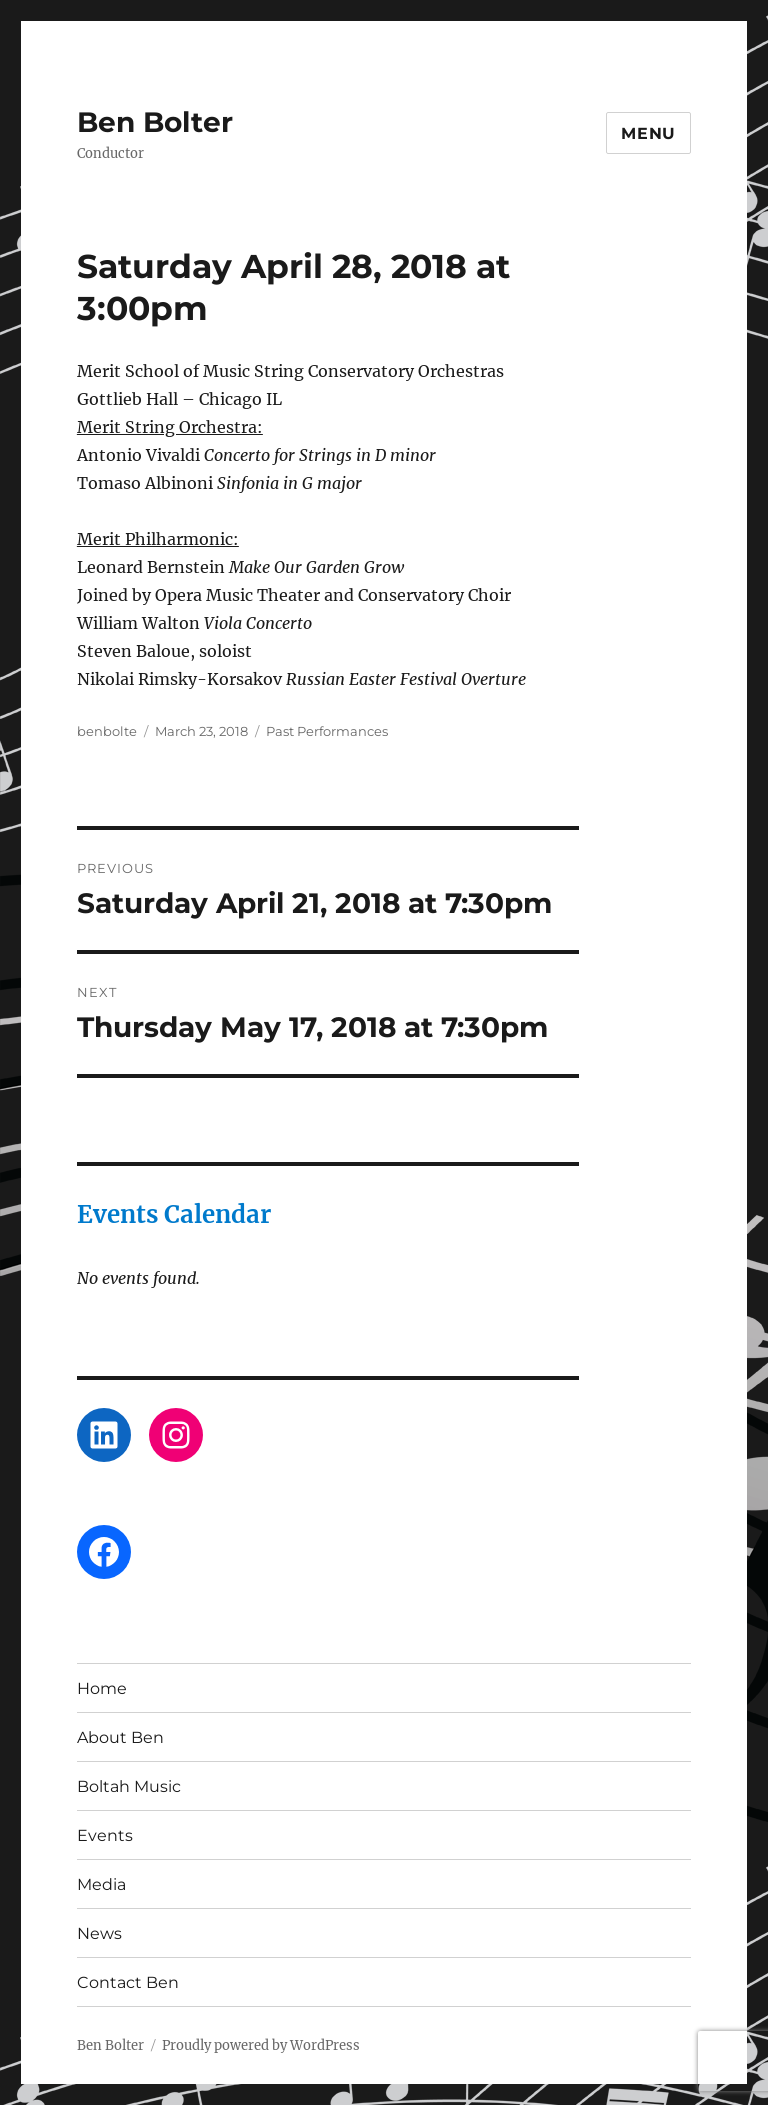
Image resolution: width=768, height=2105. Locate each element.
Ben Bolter (155, 122)
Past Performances (327, 731)
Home (102, 1688)
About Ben (120, 1737)
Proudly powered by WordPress (261, 2045)
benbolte (107, 731)
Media (101, 1884)
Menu (648, 133)
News (99, 1933)
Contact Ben (128, 1982)
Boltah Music (129, 1786)
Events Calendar (174, 1214)
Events (105, 1835)
